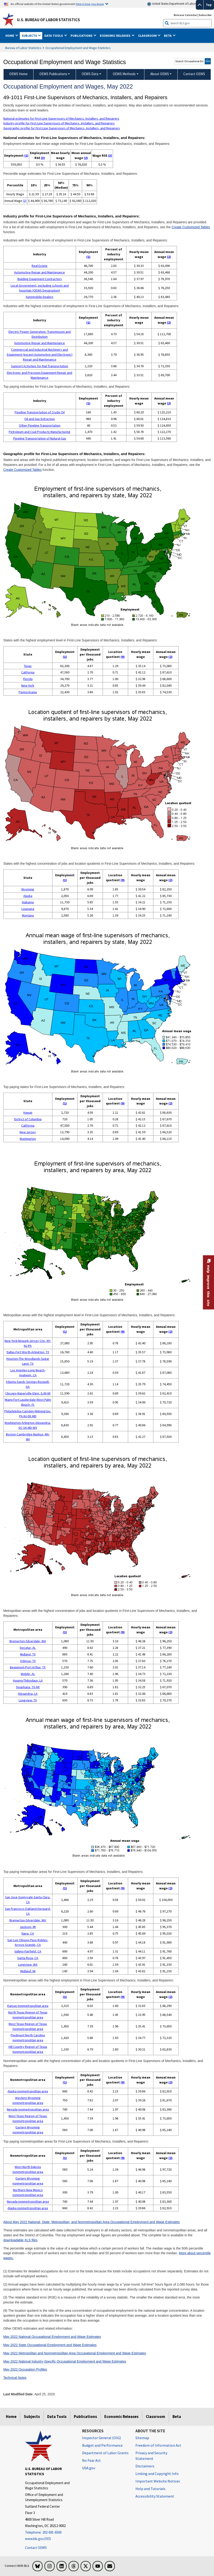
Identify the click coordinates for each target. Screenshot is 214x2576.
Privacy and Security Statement (151, 2455)
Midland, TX (28, 1654)
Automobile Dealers (39, 297)
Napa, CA (27, 1933)
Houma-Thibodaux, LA (28, 1680)
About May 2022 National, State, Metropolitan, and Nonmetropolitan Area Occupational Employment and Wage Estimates (91, 2222)
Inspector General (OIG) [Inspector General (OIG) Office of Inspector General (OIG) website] (101, 2437)
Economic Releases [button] (115, 35)
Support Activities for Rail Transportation (39, 366)
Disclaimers (144, 2466)
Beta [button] (168, 35)
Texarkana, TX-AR (28, 1687)
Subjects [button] (30, 35)
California (27, 672)
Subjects (32, 2416)
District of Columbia (28, 1119)
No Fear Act (91, 2460)
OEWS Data (90, 74)
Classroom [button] (147, 35)
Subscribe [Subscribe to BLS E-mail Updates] (205, 15)
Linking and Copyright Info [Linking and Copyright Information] (157, 2473)
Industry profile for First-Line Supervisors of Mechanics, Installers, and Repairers (59, 123)
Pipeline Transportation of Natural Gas (39, 438)
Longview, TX (28, 1700)
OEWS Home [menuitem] (18, 74)
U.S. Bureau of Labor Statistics (48, 19)
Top (209, 5)
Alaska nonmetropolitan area (28, 2091)
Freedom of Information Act (158, 2445)
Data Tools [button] (54, 35)
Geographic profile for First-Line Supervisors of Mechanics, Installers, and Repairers (61, 128)
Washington (28, 1139)
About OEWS (159, 74)
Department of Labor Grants (105, 2452)
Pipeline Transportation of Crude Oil (40, 412)
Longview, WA (28, 1964)
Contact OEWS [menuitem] (194, 74)
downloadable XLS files (20, 2240)
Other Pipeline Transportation (39, 425)
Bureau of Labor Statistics (23, 48)
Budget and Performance (102, 2445)
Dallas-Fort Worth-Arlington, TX (28, 1352)
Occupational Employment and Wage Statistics (78, 48)
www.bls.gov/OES (38, 2538)
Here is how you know (90, 4)
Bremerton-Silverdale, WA (27, 1641)
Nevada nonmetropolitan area (28, 2109)
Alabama (28, 902)
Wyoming (27, 889)
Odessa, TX (28, 1661)
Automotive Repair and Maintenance (39, 272)
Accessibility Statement (154, 2496)
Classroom (155, 2416)
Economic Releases (121, 2416)
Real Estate (39, 266)
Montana (28, 915)
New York (27, 685)
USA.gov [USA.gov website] (88, 2468)
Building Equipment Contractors (39, 279)
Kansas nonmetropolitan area (27, 2006)
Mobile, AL (28, 1674)
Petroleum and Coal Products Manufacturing (39, 432)
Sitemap (142, 2437)
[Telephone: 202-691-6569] (50, 2532)
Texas (28, 666)
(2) (86, 158)
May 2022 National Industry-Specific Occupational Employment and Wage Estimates (64, 2361)
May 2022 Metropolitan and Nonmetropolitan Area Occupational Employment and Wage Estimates (74, 2353)
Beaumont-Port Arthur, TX (28, 1667)
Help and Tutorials (150, 2488)
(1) (26, 155)
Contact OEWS (36, 2547)
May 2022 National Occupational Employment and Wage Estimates (52, 2337)
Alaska (27, 896)
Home (11, 2416)
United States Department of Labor (171, 4)
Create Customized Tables (191, 227)
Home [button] (10, 35)
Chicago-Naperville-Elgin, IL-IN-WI (27, 1393)
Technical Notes (14, 2378)
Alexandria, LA (28, 1694)
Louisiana (27, 909)
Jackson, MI (28, 1927)
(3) (43, 158)
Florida (28, 679)
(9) (123, 657)
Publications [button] (82, 35)
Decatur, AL (28, 1648)
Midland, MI (27, 1971)
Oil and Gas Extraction (39, 419)
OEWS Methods (124, 74)
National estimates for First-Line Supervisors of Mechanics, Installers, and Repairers (61, 118)
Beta (176, 2416)
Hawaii (27, 1112)
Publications (85, 2416)
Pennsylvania (28, 692)
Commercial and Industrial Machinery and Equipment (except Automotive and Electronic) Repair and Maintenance (39, 354)
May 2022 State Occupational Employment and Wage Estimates (50, 2345)
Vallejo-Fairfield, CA (27, 1951)
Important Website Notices (157, 2481)
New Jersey (28, 1132)
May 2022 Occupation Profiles (25, 2369)
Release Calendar (185, 15)
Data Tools (57, 2416)
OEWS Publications (53, 74)
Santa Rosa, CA (27, 1958)
